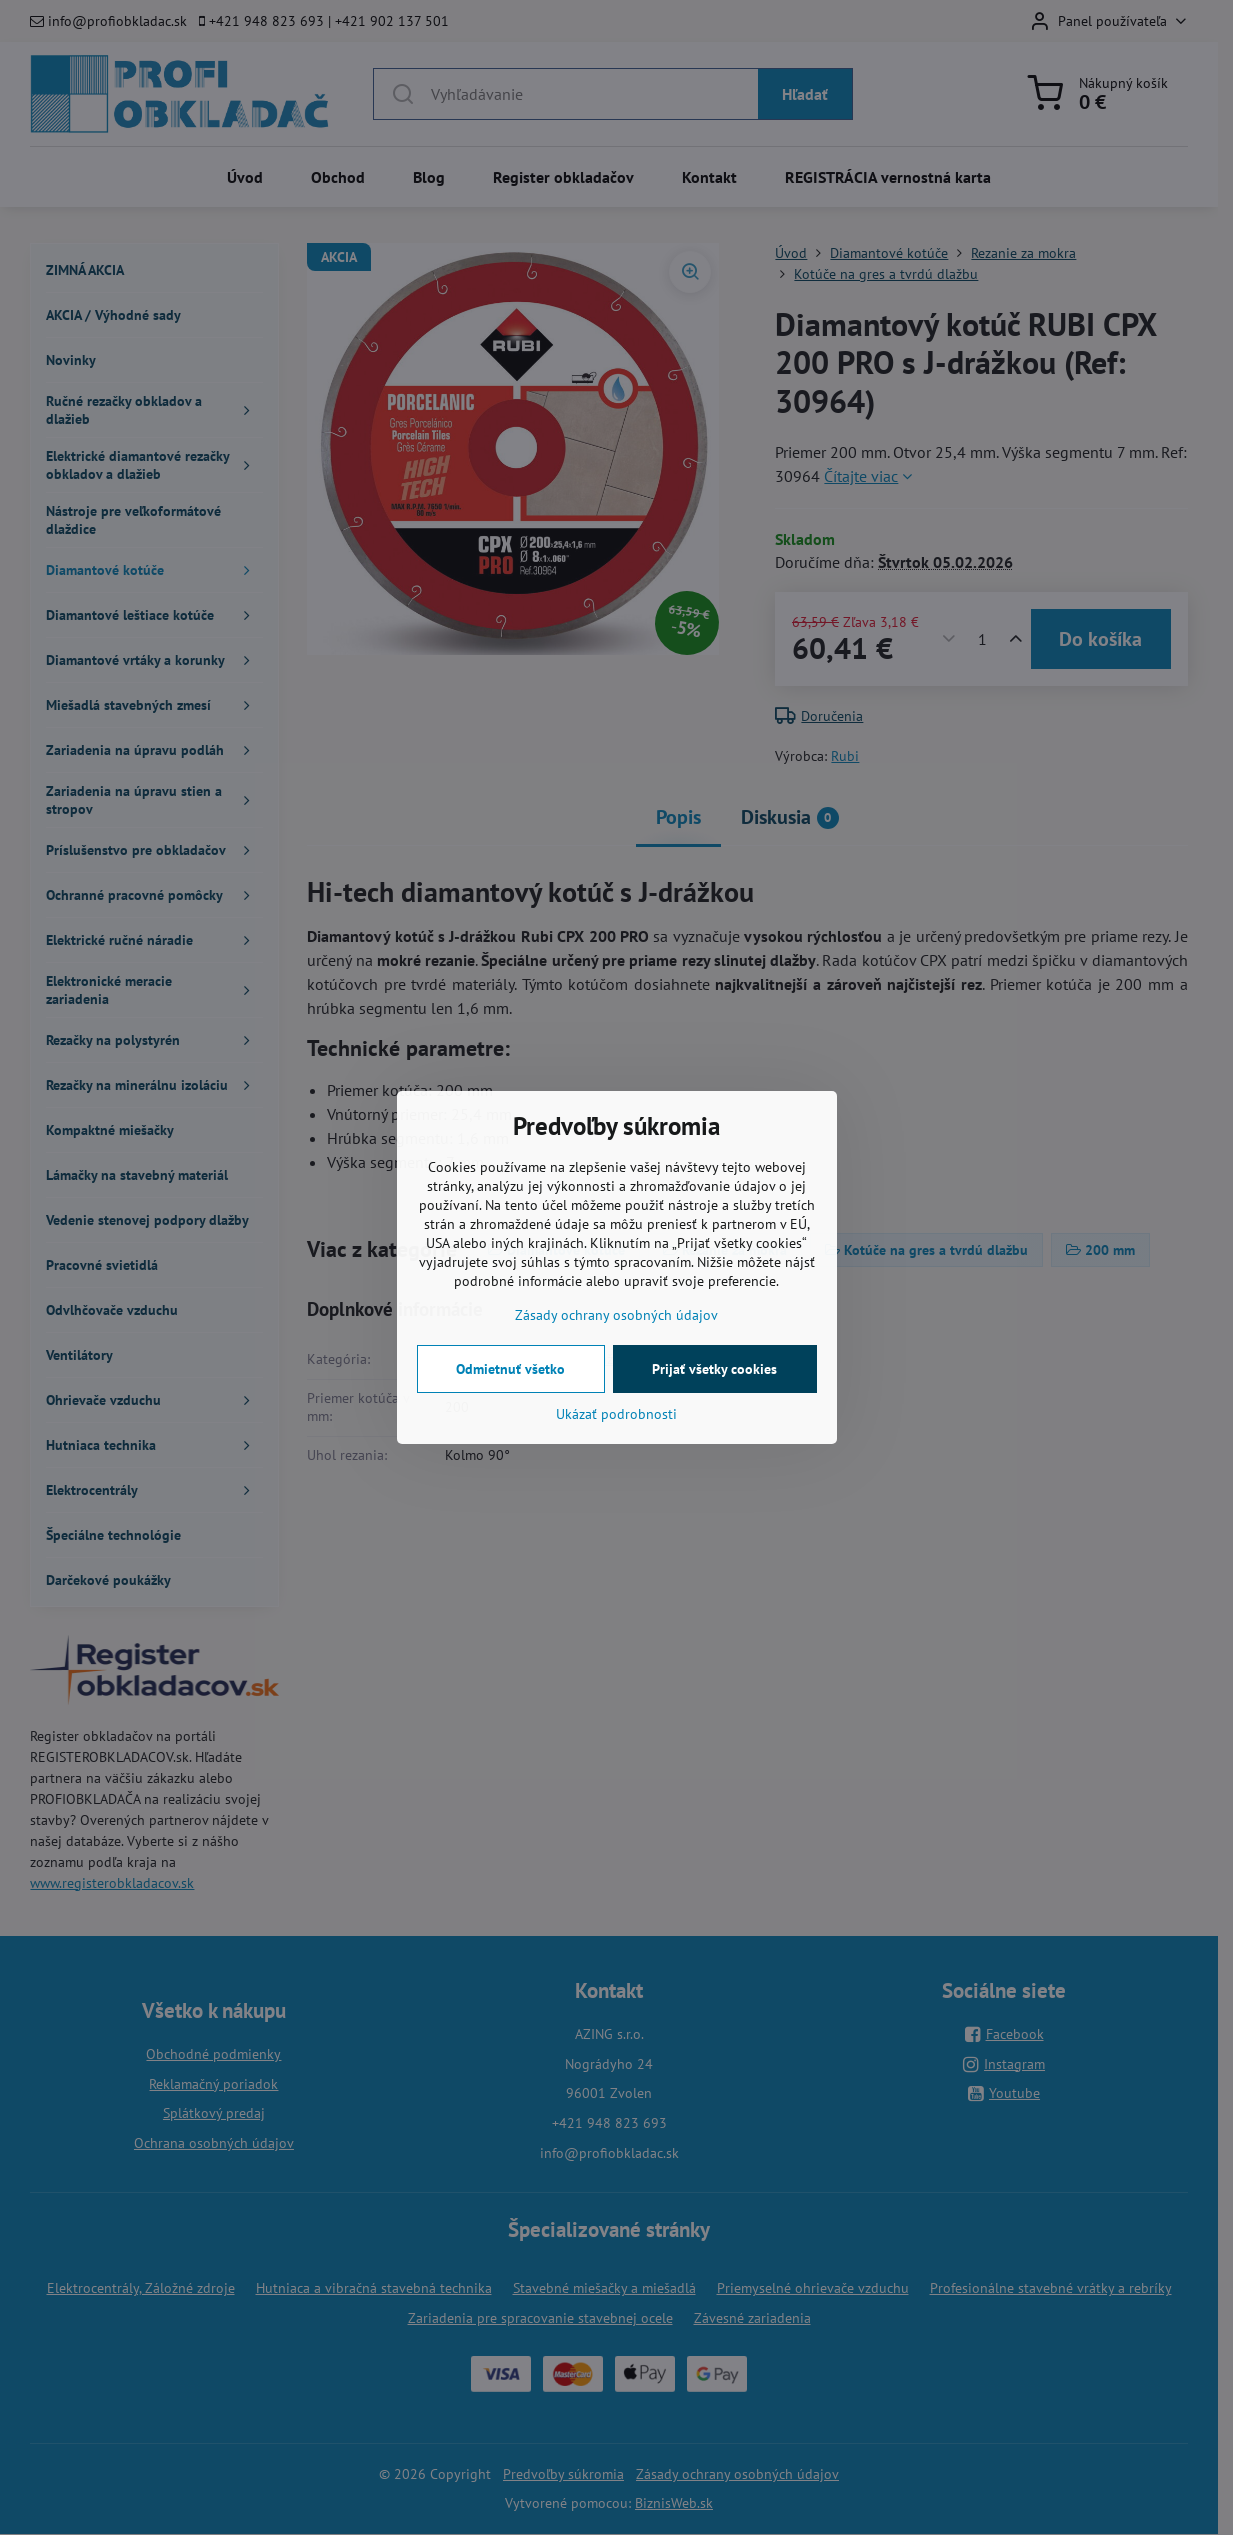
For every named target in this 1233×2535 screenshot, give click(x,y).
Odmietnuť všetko (510, 1369)
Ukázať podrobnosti (616, 1414)
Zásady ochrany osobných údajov (616, 1315)
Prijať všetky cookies (714, 1369)
